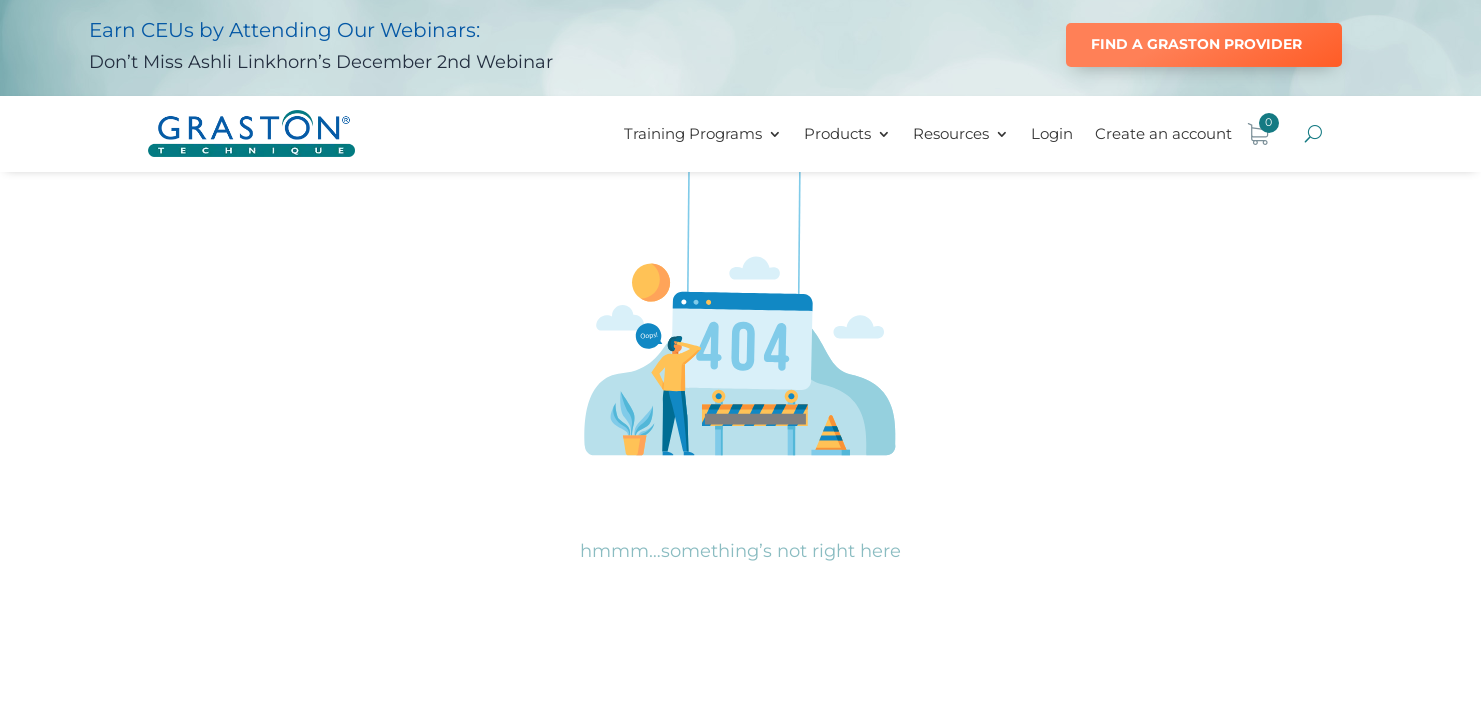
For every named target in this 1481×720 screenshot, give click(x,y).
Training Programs (693, 133)
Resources (951, 133)
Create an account (1163, 133)
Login (1052, 133)
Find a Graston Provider (1196, 44)
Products (837, 133)
